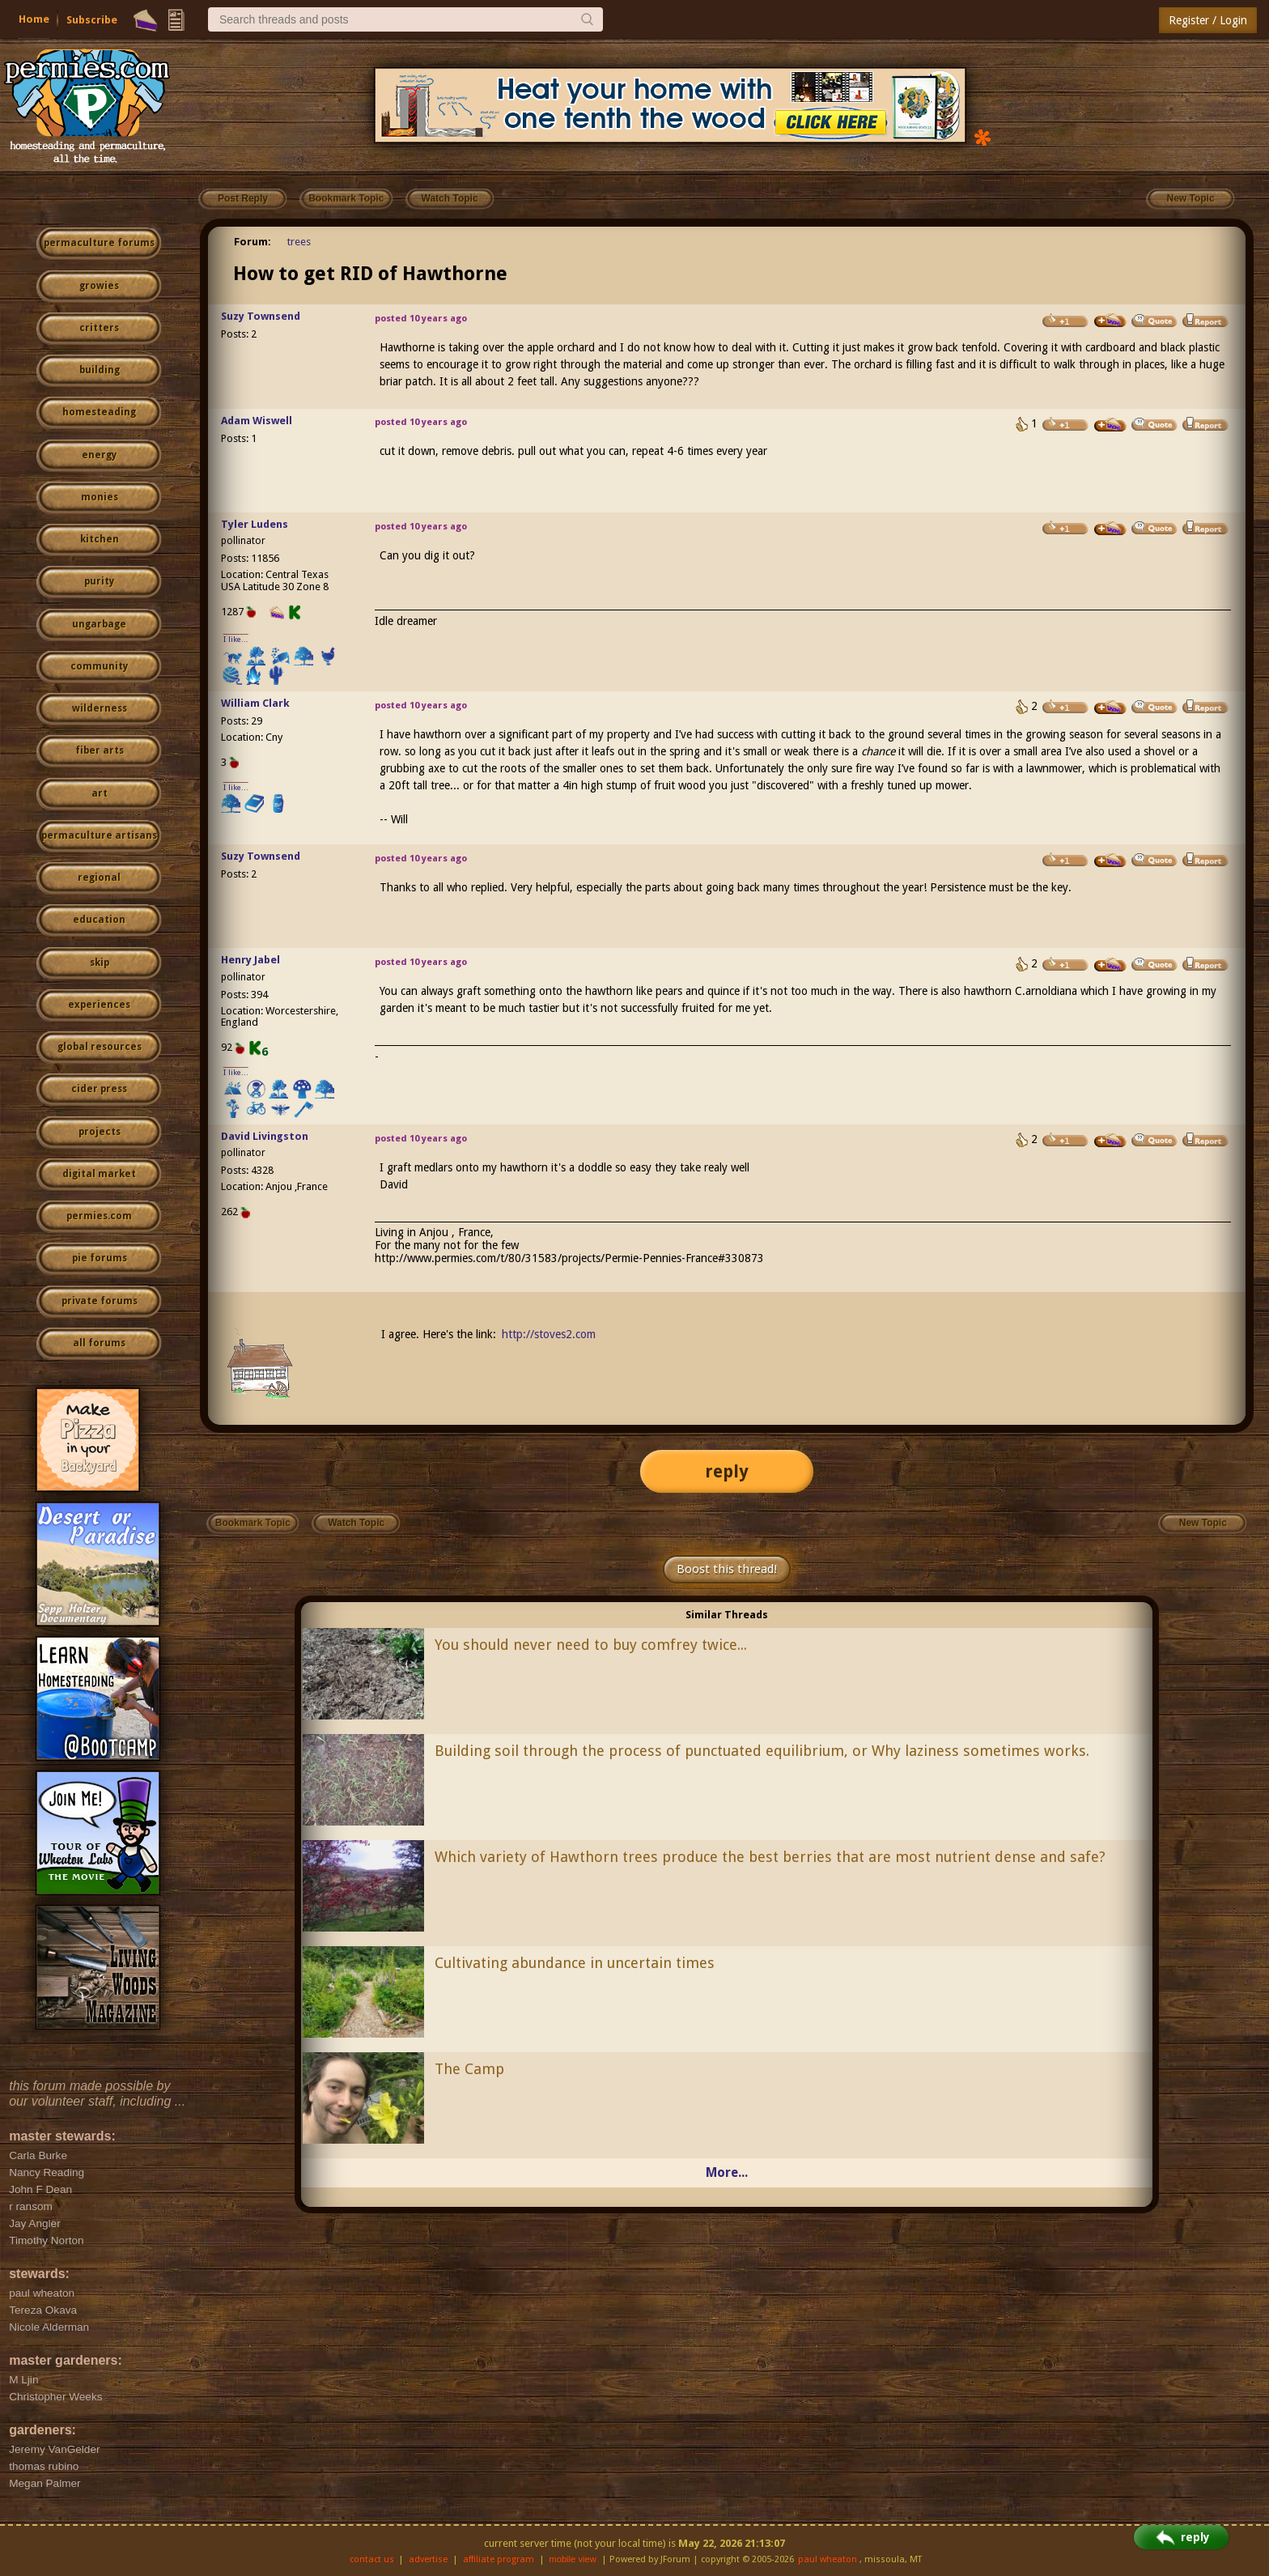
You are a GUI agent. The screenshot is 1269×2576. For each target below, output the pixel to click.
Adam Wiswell (256, 420)
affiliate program (498, 2559)
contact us (372, 2559)
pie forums (99, 1258)
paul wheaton (827, 2559)
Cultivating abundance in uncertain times (575, 1962)
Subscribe (91, 20)
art (99, 793)
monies (99, 497)
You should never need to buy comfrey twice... (591, 1644)
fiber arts (99, 750)
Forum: (252, 242)
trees (299, 242)
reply (727, 1471)
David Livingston (264, 1136)
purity (99, 581)
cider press (99, 1089)
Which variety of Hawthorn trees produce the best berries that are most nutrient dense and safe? (770, 1856)
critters (99, 328)
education (99, 919)
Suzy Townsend (260, 316)
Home (34, 19)
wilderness (99, 708)
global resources (99, 1046)
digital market (99, 1174)
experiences (99, 1004)
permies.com (99, 1216)
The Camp (469, 2068)
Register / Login (1208, 20)
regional (99, 877)
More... (727, 2172)
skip (99, 962)
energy (99, 455)
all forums (99, 1343)
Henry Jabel (250, 960)
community (99, 666)
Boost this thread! (727, 1569)
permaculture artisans (99, 835)
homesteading (99, 412)
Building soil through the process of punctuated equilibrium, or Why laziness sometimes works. (762, 1750)
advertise (428, 2559)
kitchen (99, 539)
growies (99, 285)
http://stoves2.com (549, 1334)
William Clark (255, 703)
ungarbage (99, 624)
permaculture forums (99, 243)
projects (100, 1131)
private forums (100, 1301)
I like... (235, 639)
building (99, 370)
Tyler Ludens (254, 524)
